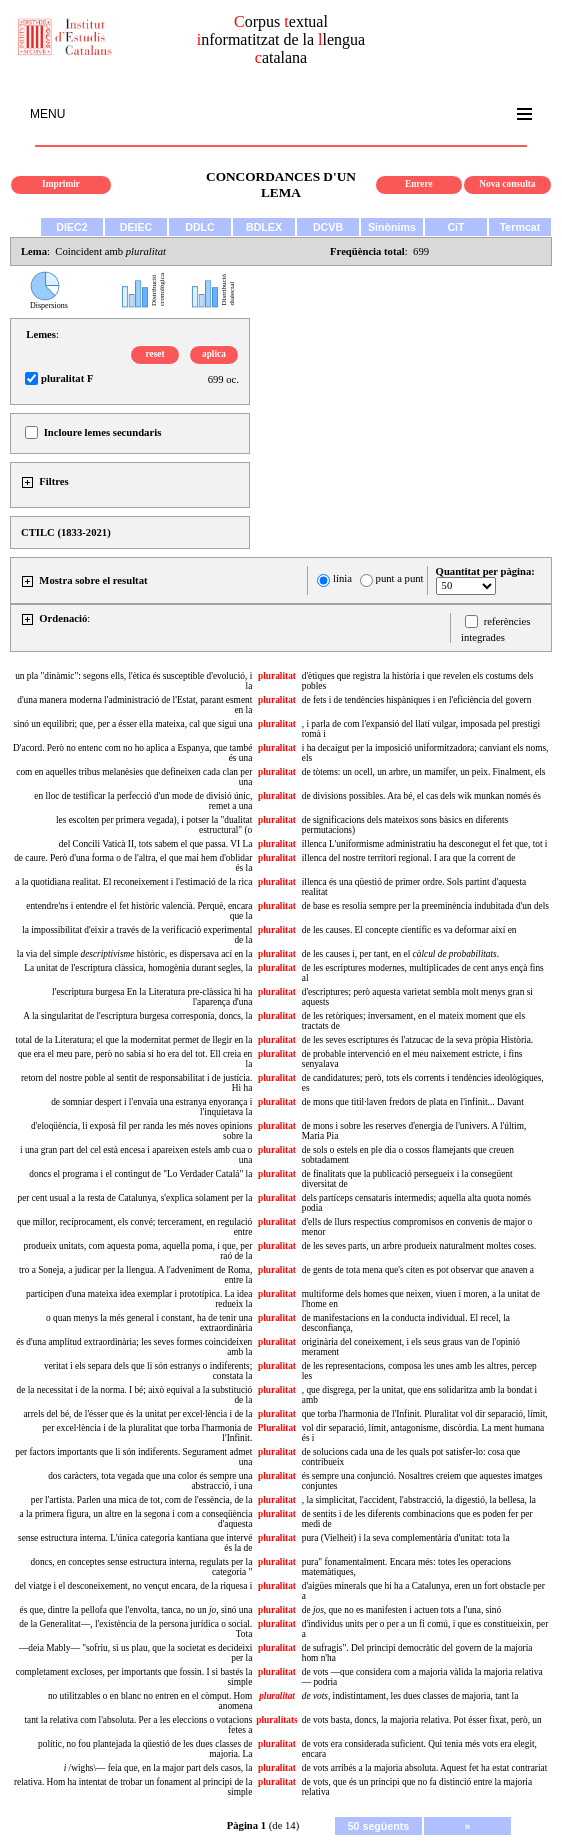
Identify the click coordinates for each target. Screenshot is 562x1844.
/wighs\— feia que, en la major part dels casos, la (158, 1768)
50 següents (379, 1826)
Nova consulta (507, 184)
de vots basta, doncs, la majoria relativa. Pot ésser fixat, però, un (422, 1720)
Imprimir (61, 184)
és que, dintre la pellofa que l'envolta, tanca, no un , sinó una (136, 1610)
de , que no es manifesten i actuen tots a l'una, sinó (401, 1610)
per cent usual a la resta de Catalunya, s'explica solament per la (134, 1198)
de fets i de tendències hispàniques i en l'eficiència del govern (417, 700)
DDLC (200, 227)
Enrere (419, 184)
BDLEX (264, 227)
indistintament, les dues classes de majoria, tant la (410, 1696)
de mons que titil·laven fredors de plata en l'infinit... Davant (413, 1102)
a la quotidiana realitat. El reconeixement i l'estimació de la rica (133, 882)
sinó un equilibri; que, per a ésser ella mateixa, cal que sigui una (132, 724)
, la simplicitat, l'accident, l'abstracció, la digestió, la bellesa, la (419, 1500)
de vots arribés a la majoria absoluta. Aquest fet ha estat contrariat (425, 1768)
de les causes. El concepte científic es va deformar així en (409, 930)
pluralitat (277, 676)
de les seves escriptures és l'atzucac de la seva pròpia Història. (417, 1040)
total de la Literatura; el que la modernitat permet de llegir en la (134, 1040)
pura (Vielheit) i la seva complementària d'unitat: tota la (406, 1538)
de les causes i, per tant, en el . (400, 954)
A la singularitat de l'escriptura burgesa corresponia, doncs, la (137, 1016)
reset (155, 354)
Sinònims (392, 227)
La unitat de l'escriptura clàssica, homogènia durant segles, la (138, 968)
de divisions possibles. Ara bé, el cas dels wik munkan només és (421, 796)
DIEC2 (71, 227)
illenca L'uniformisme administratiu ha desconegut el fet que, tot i (425, 844)
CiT (455, 227)
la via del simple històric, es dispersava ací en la (134, 954)
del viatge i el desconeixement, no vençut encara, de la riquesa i (134, 1586)
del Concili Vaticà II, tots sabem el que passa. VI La (155, 844)
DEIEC (136, 227)
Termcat (520, 227)
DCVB (328, 227)
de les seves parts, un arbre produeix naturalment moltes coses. (419, 1246)
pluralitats (276, 1720)
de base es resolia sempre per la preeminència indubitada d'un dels (425, 906)
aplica (214, 354)
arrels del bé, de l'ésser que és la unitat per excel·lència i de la (137, 1414)
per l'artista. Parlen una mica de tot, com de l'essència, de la (141, 1500)
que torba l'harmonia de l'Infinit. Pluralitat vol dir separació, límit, (425, 1414)
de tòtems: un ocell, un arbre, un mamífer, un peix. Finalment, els (424, 772)
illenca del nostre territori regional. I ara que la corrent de (409, 858)
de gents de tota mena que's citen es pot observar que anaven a (418, 1270)
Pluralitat (277, 1428)
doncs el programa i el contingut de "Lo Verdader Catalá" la (140, 1174)
